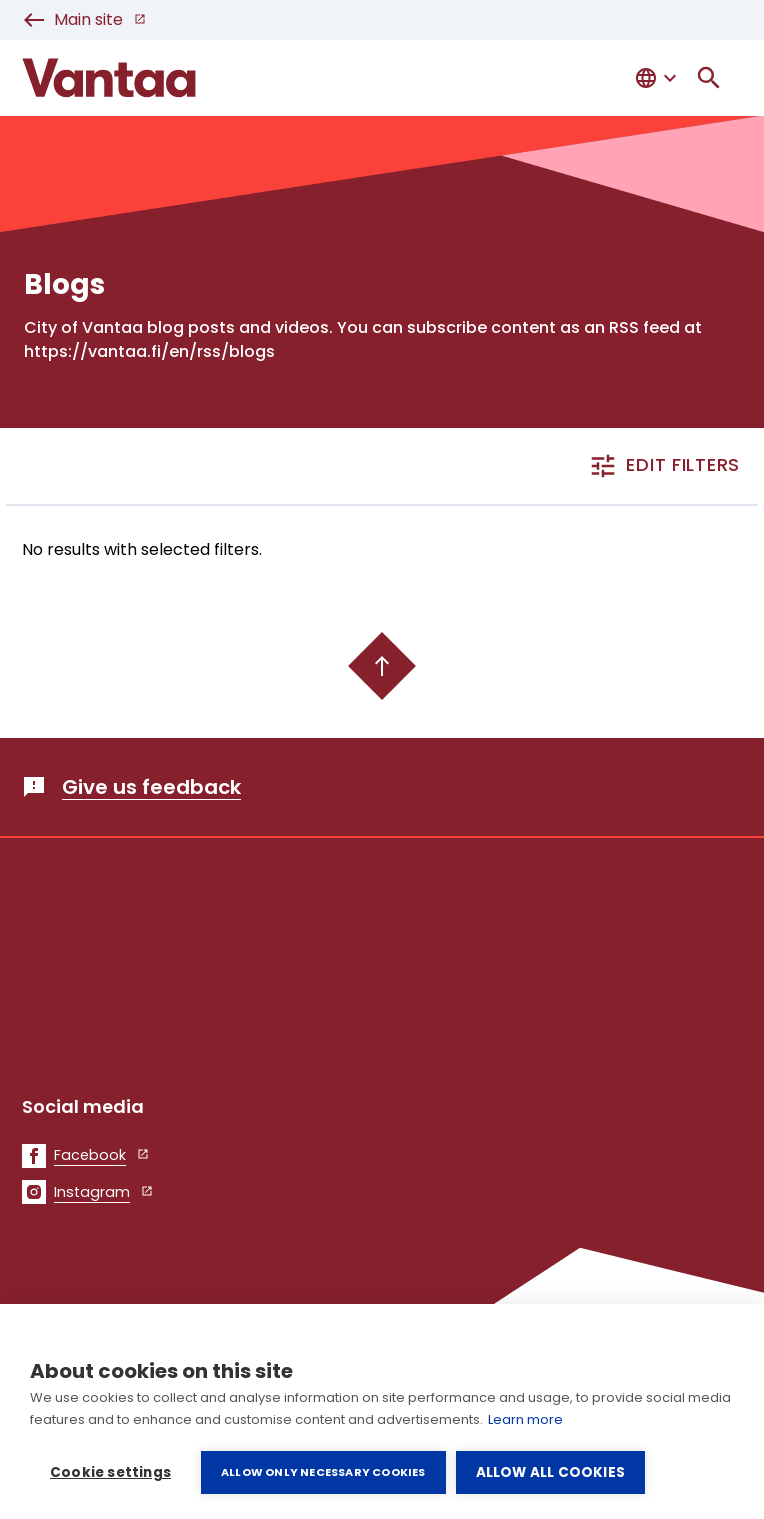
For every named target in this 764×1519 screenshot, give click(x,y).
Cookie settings (110, 1472)
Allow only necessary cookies (323, 1472)
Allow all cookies (550, 1472)
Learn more (525, 1419)
